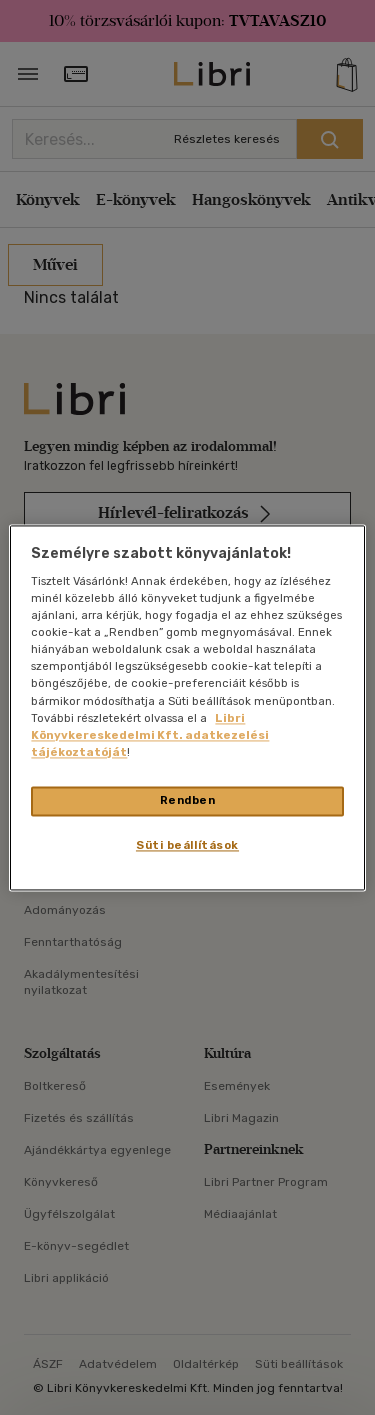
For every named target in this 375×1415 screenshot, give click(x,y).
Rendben (188, 800)
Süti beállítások (187, 845)
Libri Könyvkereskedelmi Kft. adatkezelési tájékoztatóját (150, 735)
